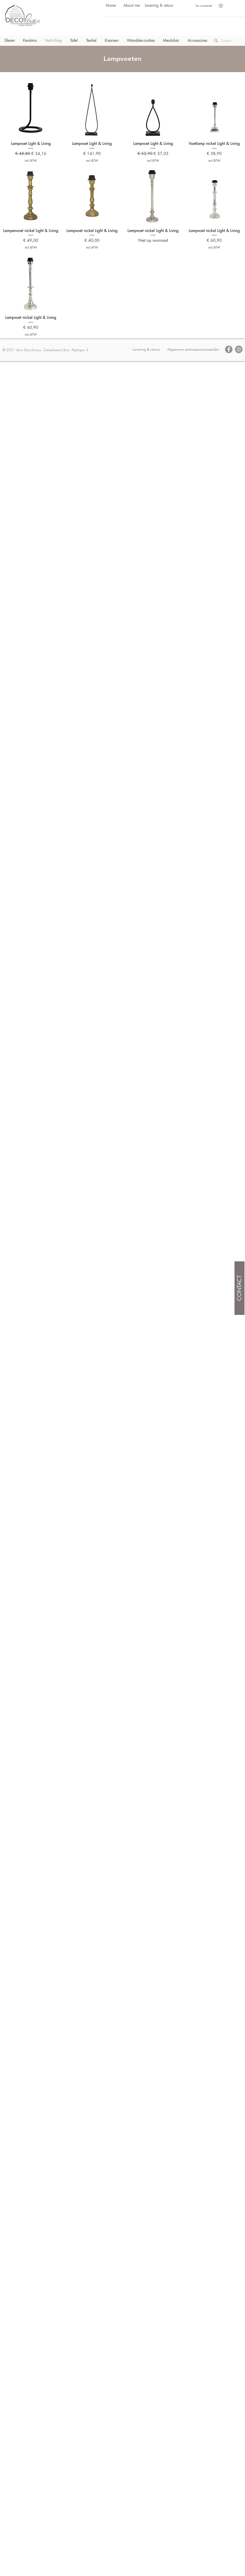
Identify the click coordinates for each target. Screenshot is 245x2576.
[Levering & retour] (159, 5)
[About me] (131, 5)
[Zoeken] (227, 41)
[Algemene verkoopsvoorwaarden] (193, 349)
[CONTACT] (239, 1288)
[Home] (111, 5)
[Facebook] (228, 349)
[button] (223, 5)
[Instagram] (238, 349)
